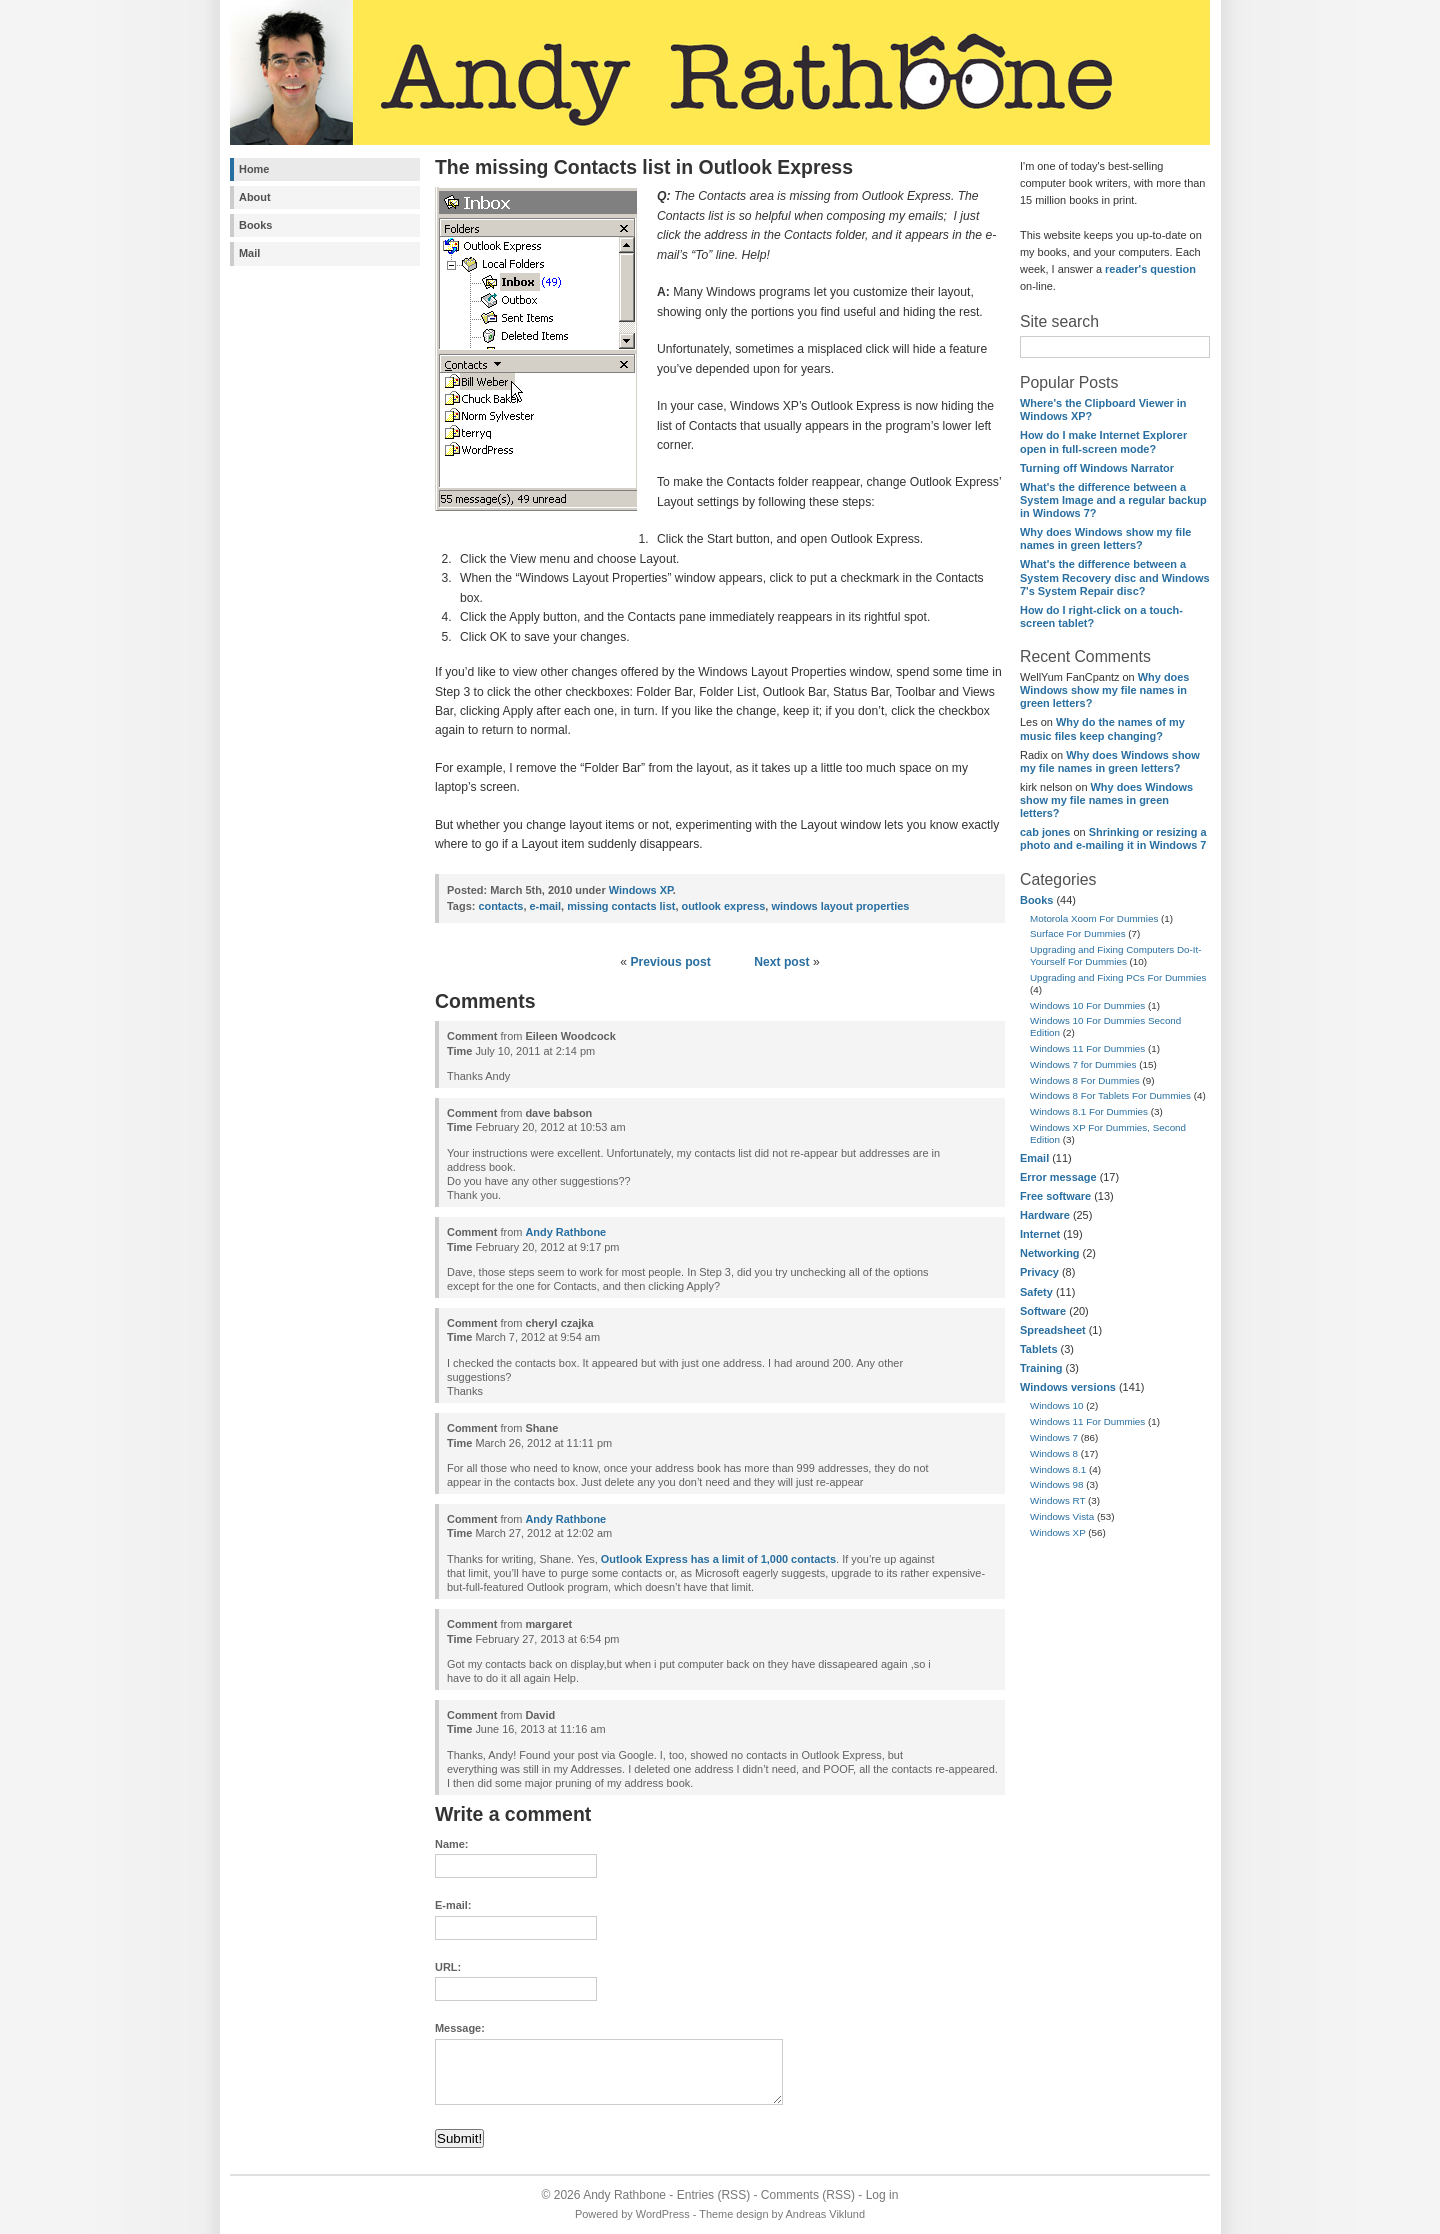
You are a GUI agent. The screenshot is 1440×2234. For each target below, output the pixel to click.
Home (254, 169)
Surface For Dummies (1078, 933)
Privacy (1039, 1272)
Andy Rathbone (565, 1232)
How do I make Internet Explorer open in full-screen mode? (1103, 441)
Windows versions (1068, 1387)
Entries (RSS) (713, 2195)
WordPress (663, 2214)
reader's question (1150, 269)
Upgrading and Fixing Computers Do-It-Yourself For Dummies (1116, 955)
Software (1043, 1311)
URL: (448, 1967)
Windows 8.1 (1058, 1469)
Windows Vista (1062, 1516)
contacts (500, 906)
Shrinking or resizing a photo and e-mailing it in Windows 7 (1113, 838)
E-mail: (453, 1905)
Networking (1050, 1253)
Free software (1055, 1196)
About (255, 197)
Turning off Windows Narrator (1097, 468)
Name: (451, 1844)
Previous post (670, 962)
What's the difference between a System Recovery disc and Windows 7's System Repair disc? (1115, 577)
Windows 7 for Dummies (1083, 1064)
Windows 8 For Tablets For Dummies (1110, 1095)
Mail (249, 253)
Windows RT (1057, 1500)
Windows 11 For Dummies (1087, 1048)
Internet (1040, 1234)
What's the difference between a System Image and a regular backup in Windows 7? (1113, 500)
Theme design (733, 2214)
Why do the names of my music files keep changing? (1102, 728)
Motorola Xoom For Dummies (1094, 918)
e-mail (545, 906)
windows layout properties (840, 906)
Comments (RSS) (808, 2195)
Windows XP (1058, 1532)
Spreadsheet (1053, 1330)
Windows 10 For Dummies (1087, 1005)
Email (1034, 1158)
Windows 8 (1054, 1453)
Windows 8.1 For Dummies (1089, 1111)
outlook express (723, 906)
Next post (781, 962)
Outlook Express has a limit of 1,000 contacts (718, 1559)
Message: (460, 2028)
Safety (1036, 1292)
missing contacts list (621, 906)
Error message (1058, 1177)
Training (1041, 1368)
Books (255, 225)
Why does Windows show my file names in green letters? (1105, 538)
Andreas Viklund (825, 2214)
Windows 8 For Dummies (1085, 1080)
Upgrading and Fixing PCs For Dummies (1118, 977)
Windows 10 (1057, 1405)
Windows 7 (1054, 1437)
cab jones (1045, 832)
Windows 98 (1057, 1484)
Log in (882, 2195)
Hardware (1045, 1215)
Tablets (1038, 1349)
